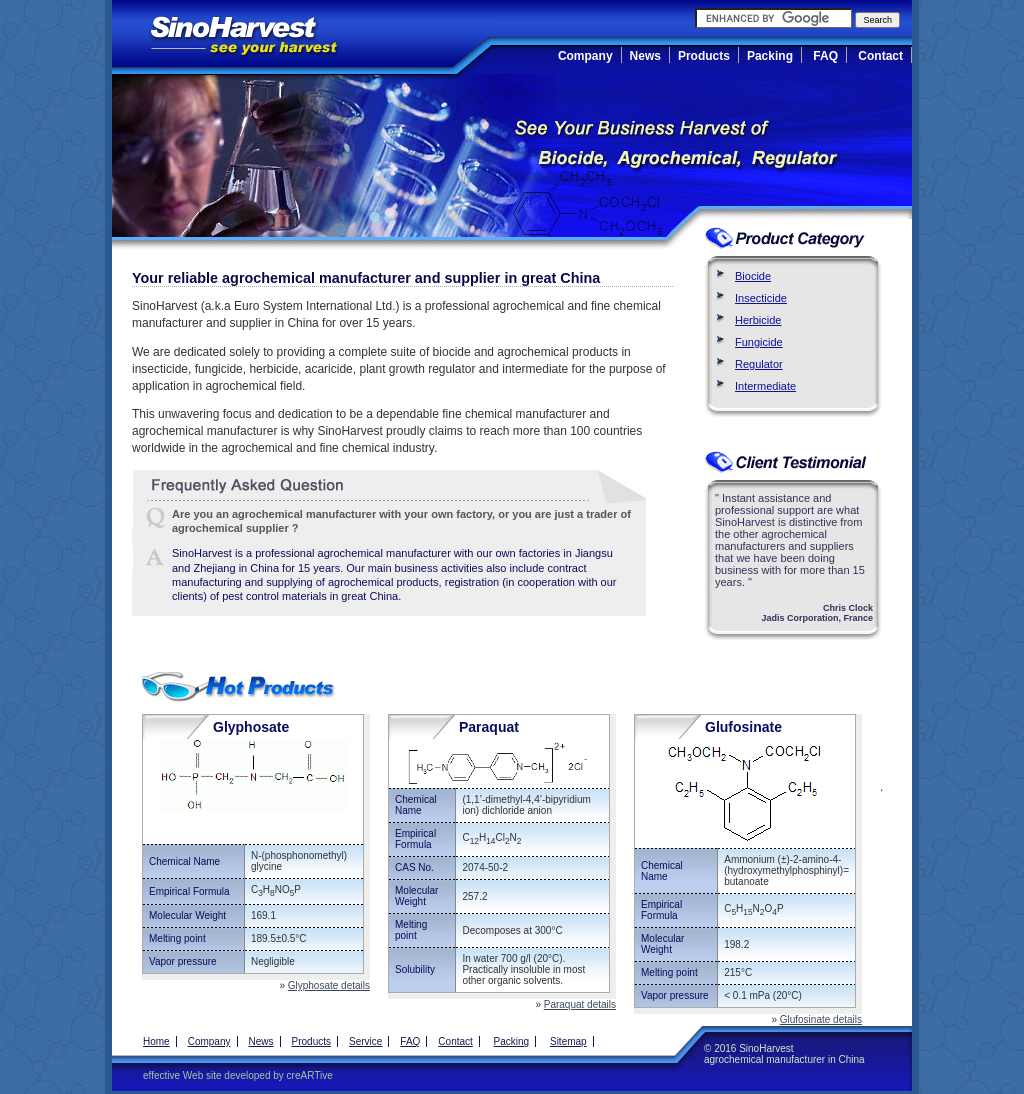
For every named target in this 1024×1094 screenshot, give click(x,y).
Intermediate (765, 386)
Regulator (759, 364)
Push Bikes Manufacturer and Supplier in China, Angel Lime (291, 624)
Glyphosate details (329, 985)
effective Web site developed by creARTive (238, 1075)
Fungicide (759, 342)
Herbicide (758, 320)
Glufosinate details (821, 1019)
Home (156, 1041)
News (645, 56)
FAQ (825, 56)
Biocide (753, 276)
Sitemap (568, 1041)
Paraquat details (580, 1004)
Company (585, 56)
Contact (880, 56)
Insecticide (761, 298)
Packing (770, 56)
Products (704, 56)
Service (365, 1041)
